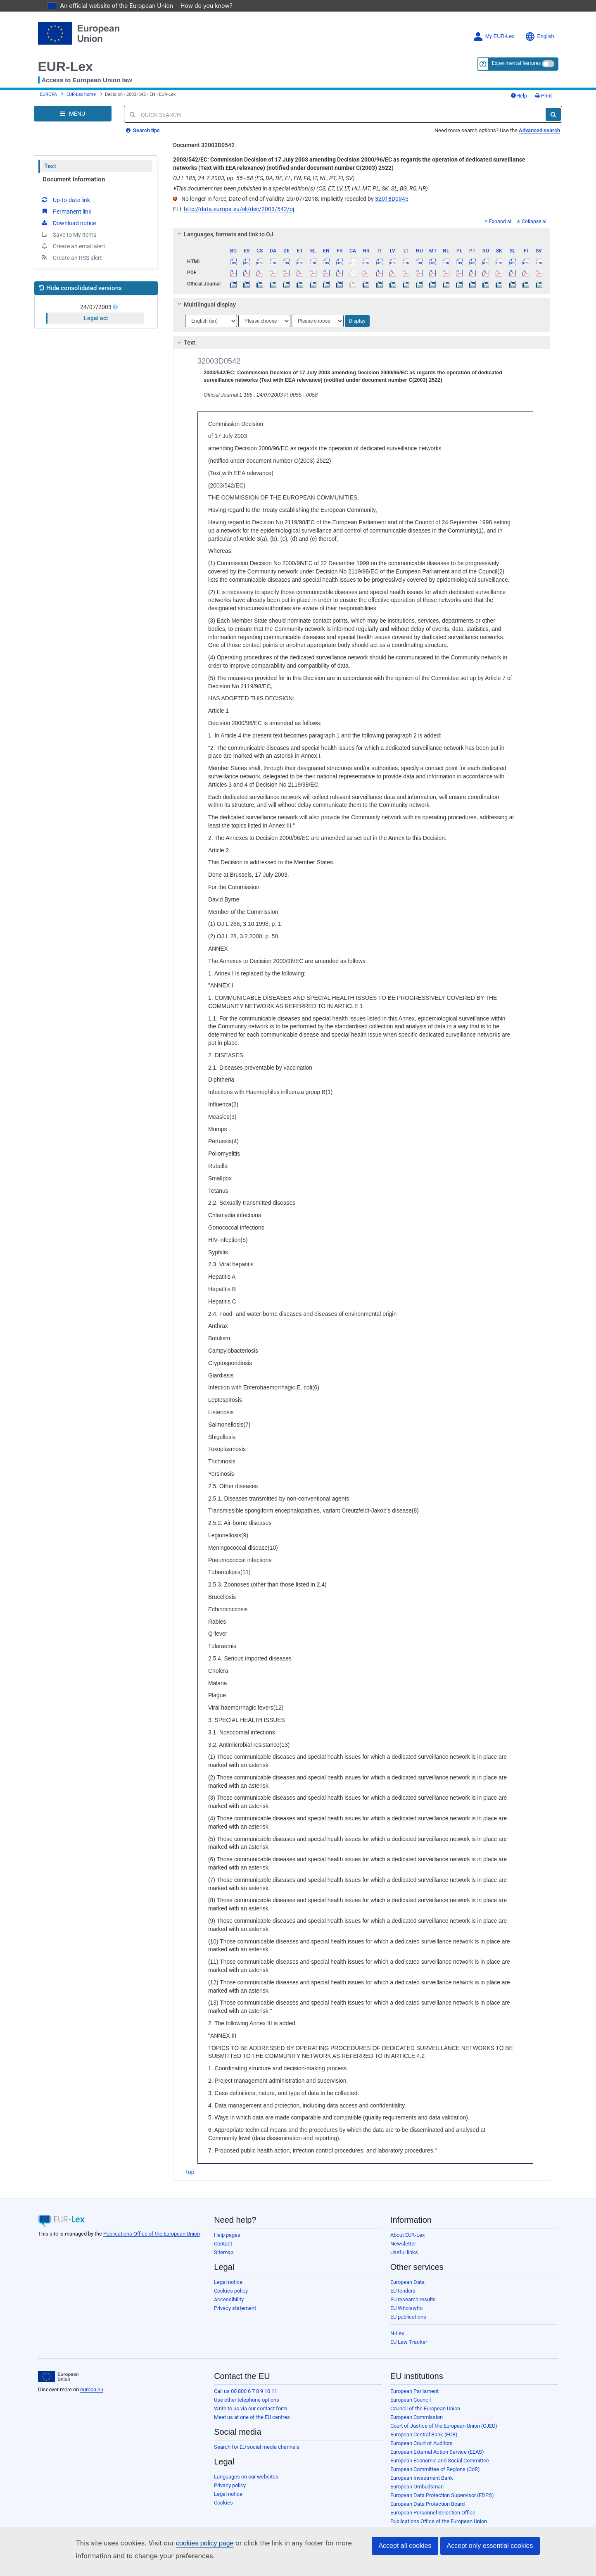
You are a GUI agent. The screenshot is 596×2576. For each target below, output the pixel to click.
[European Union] (58, 2377)
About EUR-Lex (407, 2235)
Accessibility (229, 2299)
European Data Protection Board (427, 2504)
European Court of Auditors (421, 2443)
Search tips (143, 130)
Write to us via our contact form (250, 2408)
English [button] (539, 36)
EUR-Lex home (81, 94)
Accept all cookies (404, 2545)
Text (50, 166)
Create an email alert (72, 246)
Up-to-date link (65, 199)
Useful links (404, 2252)
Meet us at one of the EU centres (252, 2417)
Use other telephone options (246, 2400)
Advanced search (539, 130)
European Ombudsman (417, 2486)
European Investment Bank (421, 2478)
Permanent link (65, 211)
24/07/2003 (96, 307)
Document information (74, 179)
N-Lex (397, 2333)
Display (357, 321)
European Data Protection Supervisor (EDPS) (442, 2495)
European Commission (416, 2417)
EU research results (413, 2299)
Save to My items (68, 234)
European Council (410, 2400)
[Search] (553, 114)
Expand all (498, 221)
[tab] (361, 234)
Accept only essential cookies (490, 2545)
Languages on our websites (246, 2477)
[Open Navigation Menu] (73, 113)
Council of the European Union (425, 2408)
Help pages (227, 2235)
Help (519, 96)
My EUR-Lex (494, 36)
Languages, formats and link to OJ (224, 234)
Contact (223, 2244)
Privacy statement (235, 2308)
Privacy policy (230, 2485)
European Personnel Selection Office (432, 2512)
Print (543, 96)
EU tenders (403, 2291)
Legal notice (228, 2282)
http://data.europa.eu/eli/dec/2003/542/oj (239, 209)
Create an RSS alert (71, 257)
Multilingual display (205, 304)
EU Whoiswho (406, 2308)
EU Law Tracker (408, 2342)
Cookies (223, 2503)
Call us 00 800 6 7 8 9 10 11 (245, 2391)
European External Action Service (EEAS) (437, 2452)
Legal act (96, 318)
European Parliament (414, 2391)
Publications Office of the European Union (151, 2234)
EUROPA (48, 94)
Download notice (68, 223)
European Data (407, 2282)
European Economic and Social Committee (439, 2460)
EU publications (408, 2317)
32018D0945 (391, 198)
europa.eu (91, 2389)
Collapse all (532, 221)
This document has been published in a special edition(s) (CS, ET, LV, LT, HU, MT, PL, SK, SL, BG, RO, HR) (300, 188)
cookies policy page (192, 2543)
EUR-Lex (65, 66)
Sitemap (223, 2252)
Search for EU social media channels (256, 2447)
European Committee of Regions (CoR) (435, 2469)
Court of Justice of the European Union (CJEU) (443, 2426)
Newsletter (403, 2244)
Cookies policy (231, 2291)
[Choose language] (211, 321)
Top (190, 2172)
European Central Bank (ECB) (424, 2434)
